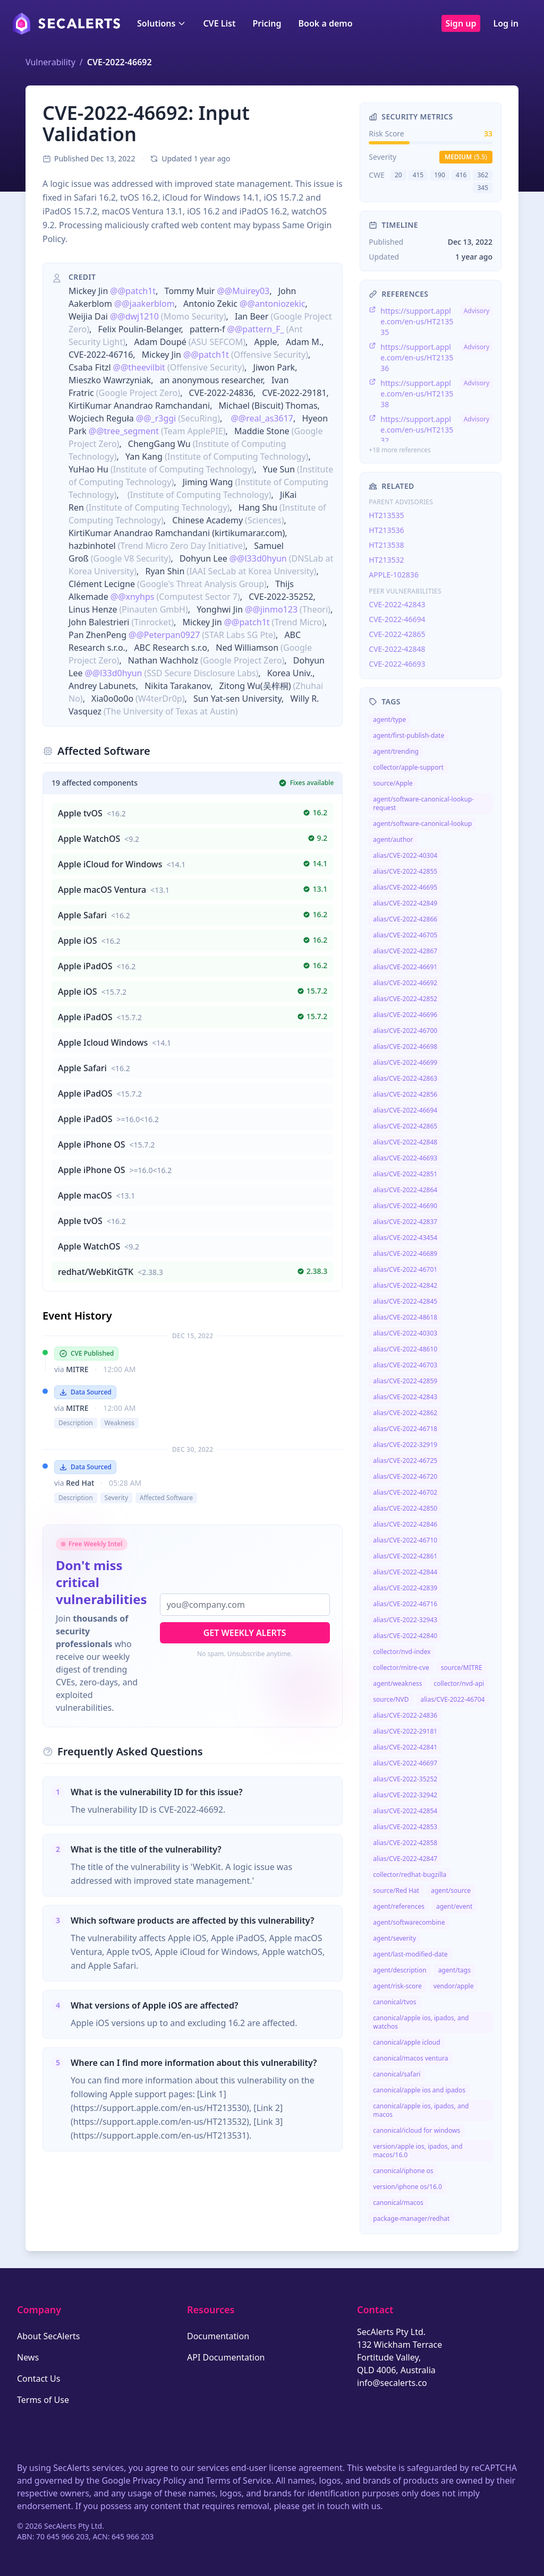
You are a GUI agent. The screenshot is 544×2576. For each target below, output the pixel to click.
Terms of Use (43, 2400)
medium (466, 156)
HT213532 (386, 560)
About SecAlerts (48, 2336)
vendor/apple (454, 1986)
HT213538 (386, 545)
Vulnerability (50, 62)
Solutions (161, 23)
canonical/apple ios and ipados (419, 2090)
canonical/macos (398, 2202)
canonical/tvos (394, 2001)
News (28, 2357)
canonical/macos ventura (410, 2058)
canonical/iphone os (403, 2170)
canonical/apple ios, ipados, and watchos (421, 2022)
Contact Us (38, 2378)
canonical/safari (396, 2074)
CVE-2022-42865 (397, 634)
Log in (505, 23)
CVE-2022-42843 (397, 604)
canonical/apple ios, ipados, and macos (421, 2110)
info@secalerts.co (392, 2383)
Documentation (218, 2336)
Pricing (266, 23)
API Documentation (226, 2357)
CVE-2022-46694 (397, 619)
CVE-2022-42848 (397, 649)
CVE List (219, 23)
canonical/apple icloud (406, 2042)
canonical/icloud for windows (416, 2130)
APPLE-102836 (394, 575)
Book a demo (326, 23)
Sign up (461, 23)
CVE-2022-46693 (397, 664)
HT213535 (386, 515)
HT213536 (386, 530)
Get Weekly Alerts (244, 1633)
